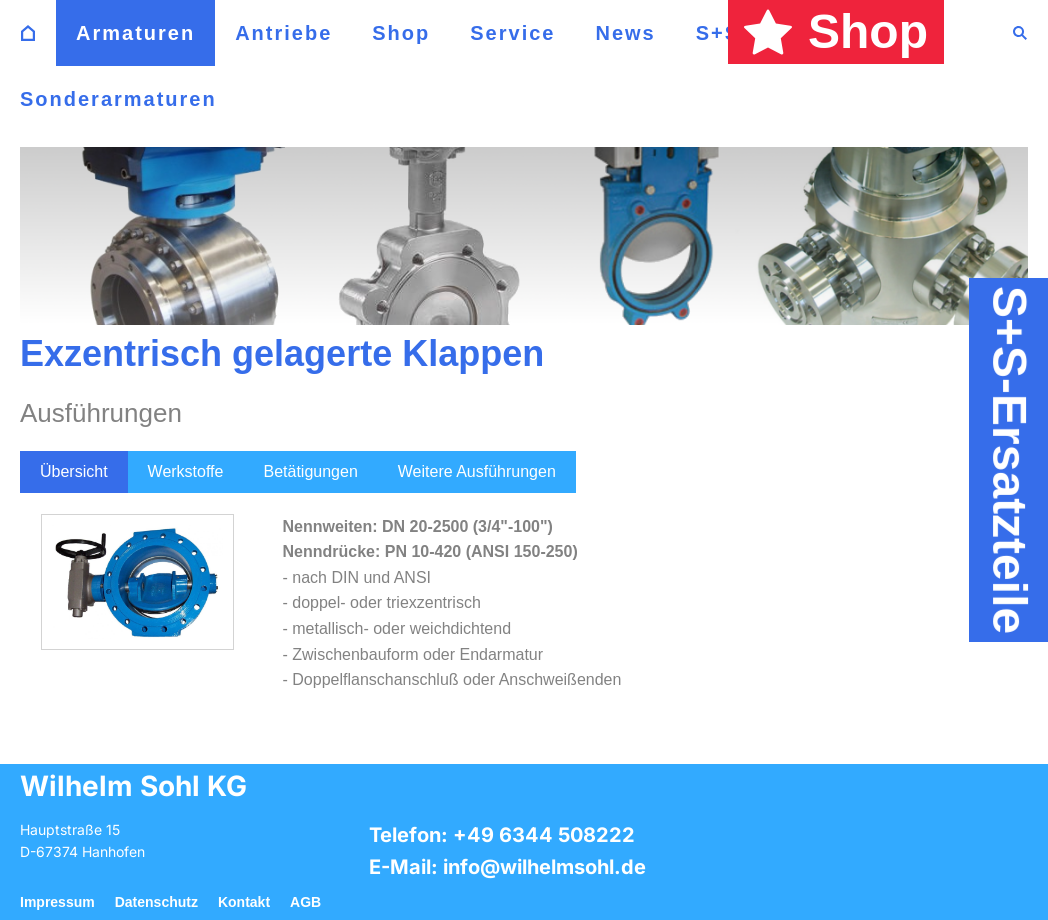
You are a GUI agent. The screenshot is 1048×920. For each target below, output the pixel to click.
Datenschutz (156, 902)
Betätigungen (310, 471)
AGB (305, 902)
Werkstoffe (186, 471)
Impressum (57, 902)
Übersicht (74, 471)
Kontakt (244, 902)
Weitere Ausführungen (477, 471)
